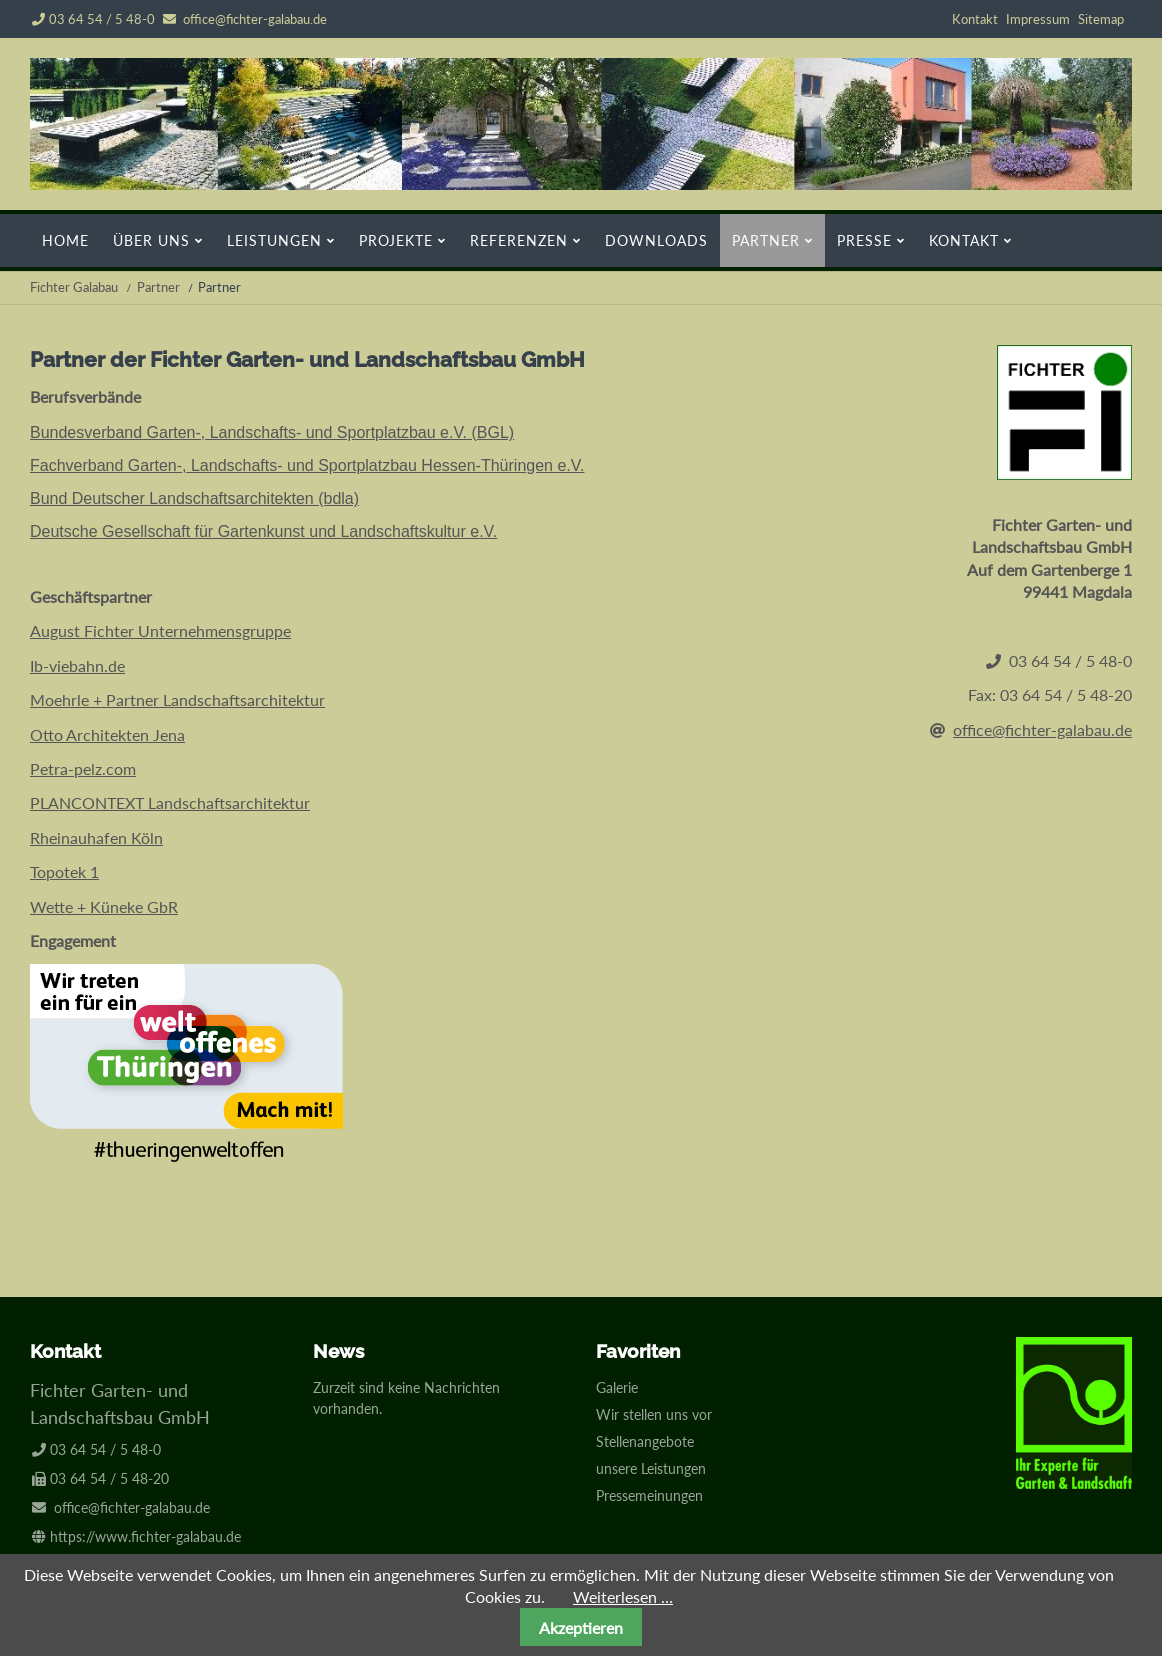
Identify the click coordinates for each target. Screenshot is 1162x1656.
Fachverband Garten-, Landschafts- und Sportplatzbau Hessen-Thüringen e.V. (307, 465)
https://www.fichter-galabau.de (145, 1536)
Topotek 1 (64, 871)
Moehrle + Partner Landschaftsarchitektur (177, 699)
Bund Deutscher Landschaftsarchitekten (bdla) (194, 498)
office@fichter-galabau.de (255, 19)
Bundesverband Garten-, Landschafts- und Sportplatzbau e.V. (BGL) (272, 432)
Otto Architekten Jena (107, 734)
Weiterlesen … (623, 1596)
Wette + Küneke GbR (104, 906)
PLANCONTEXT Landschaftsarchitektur (170, 802)
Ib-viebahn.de (77, 665)
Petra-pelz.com (83, 768)
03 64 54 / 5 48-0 (93, 19)
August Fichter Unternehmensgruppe (160, 630)
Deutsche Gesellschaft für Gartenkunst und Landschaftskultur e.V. (263, 531)
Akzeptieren (581, 1627)
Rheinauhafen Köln (96, 837)
